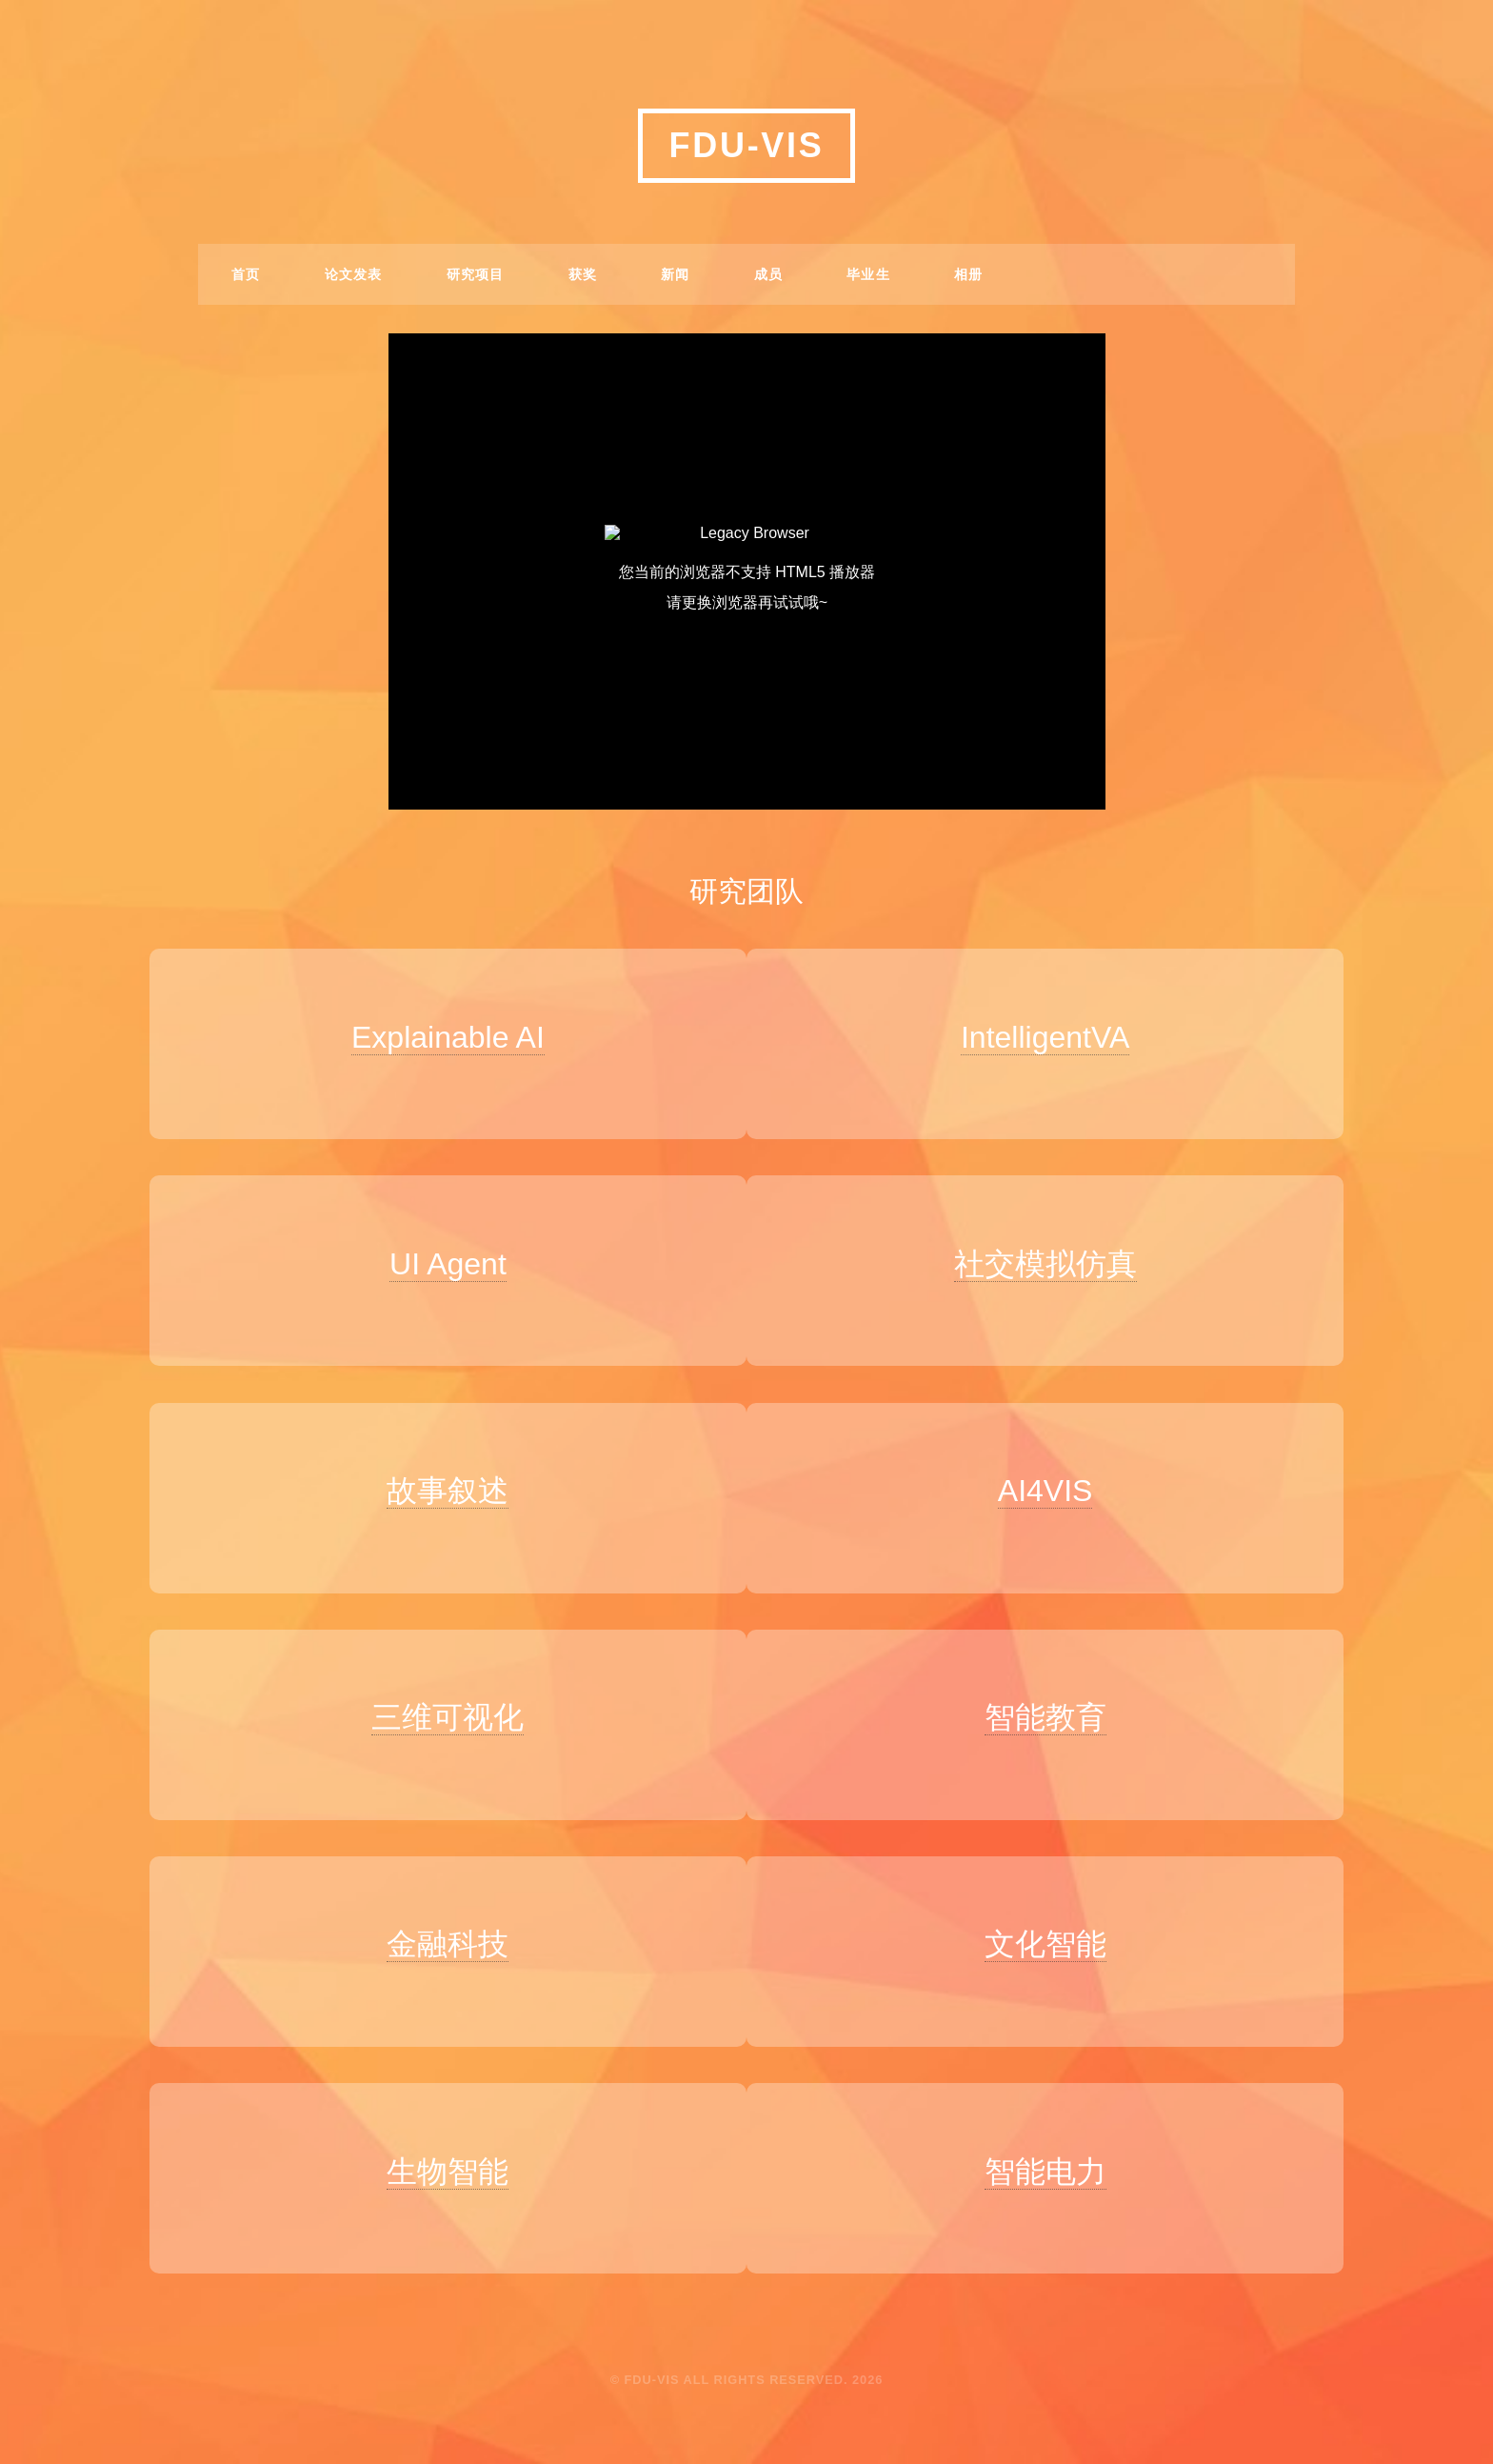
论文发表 (354, 274)
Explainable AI (435, 1037)
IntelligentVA (1056, 1037)
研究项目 (476, 274)
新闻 (675, 274)
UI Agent (435, 1256)
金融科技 (436, 1913)
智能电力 (1057, 2132)
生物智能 (436, 2132)
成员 (769, 274)
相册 (969, 274)
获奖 (583, 274)
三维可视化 (436, 1694)
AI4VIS (1057, 1475)
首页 (246, 274)
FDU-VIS (747, 145)
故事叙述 (436, 1475)
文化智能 (1057, 1913)
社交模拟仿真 (1056, 1256)
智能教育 (1057, 1694)
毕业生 (868, 274)
